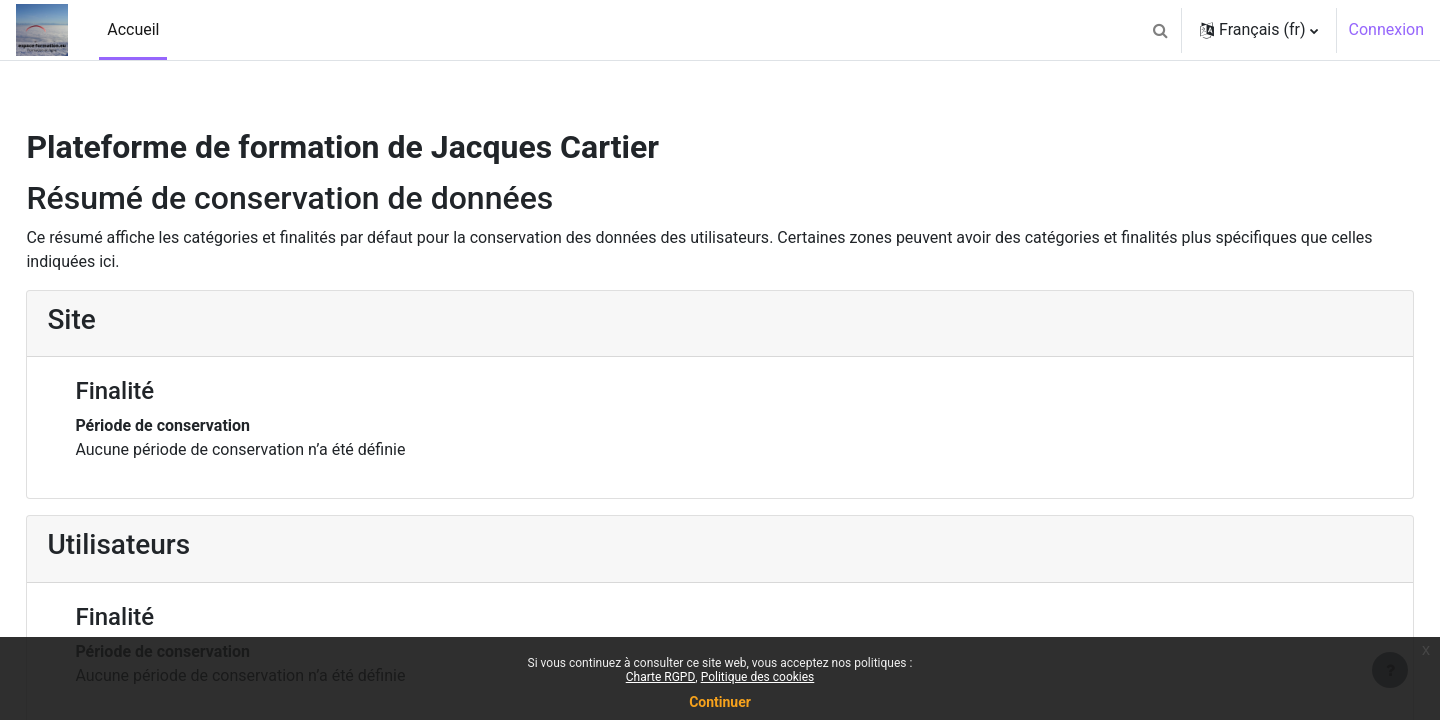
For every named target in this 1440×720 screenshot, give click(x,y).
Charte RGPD (661, 677)
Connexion (1386, 29)
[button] (1160, 30)
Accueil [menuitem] (133, 29)
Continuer (720, 702)
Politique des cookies (758, 677)
